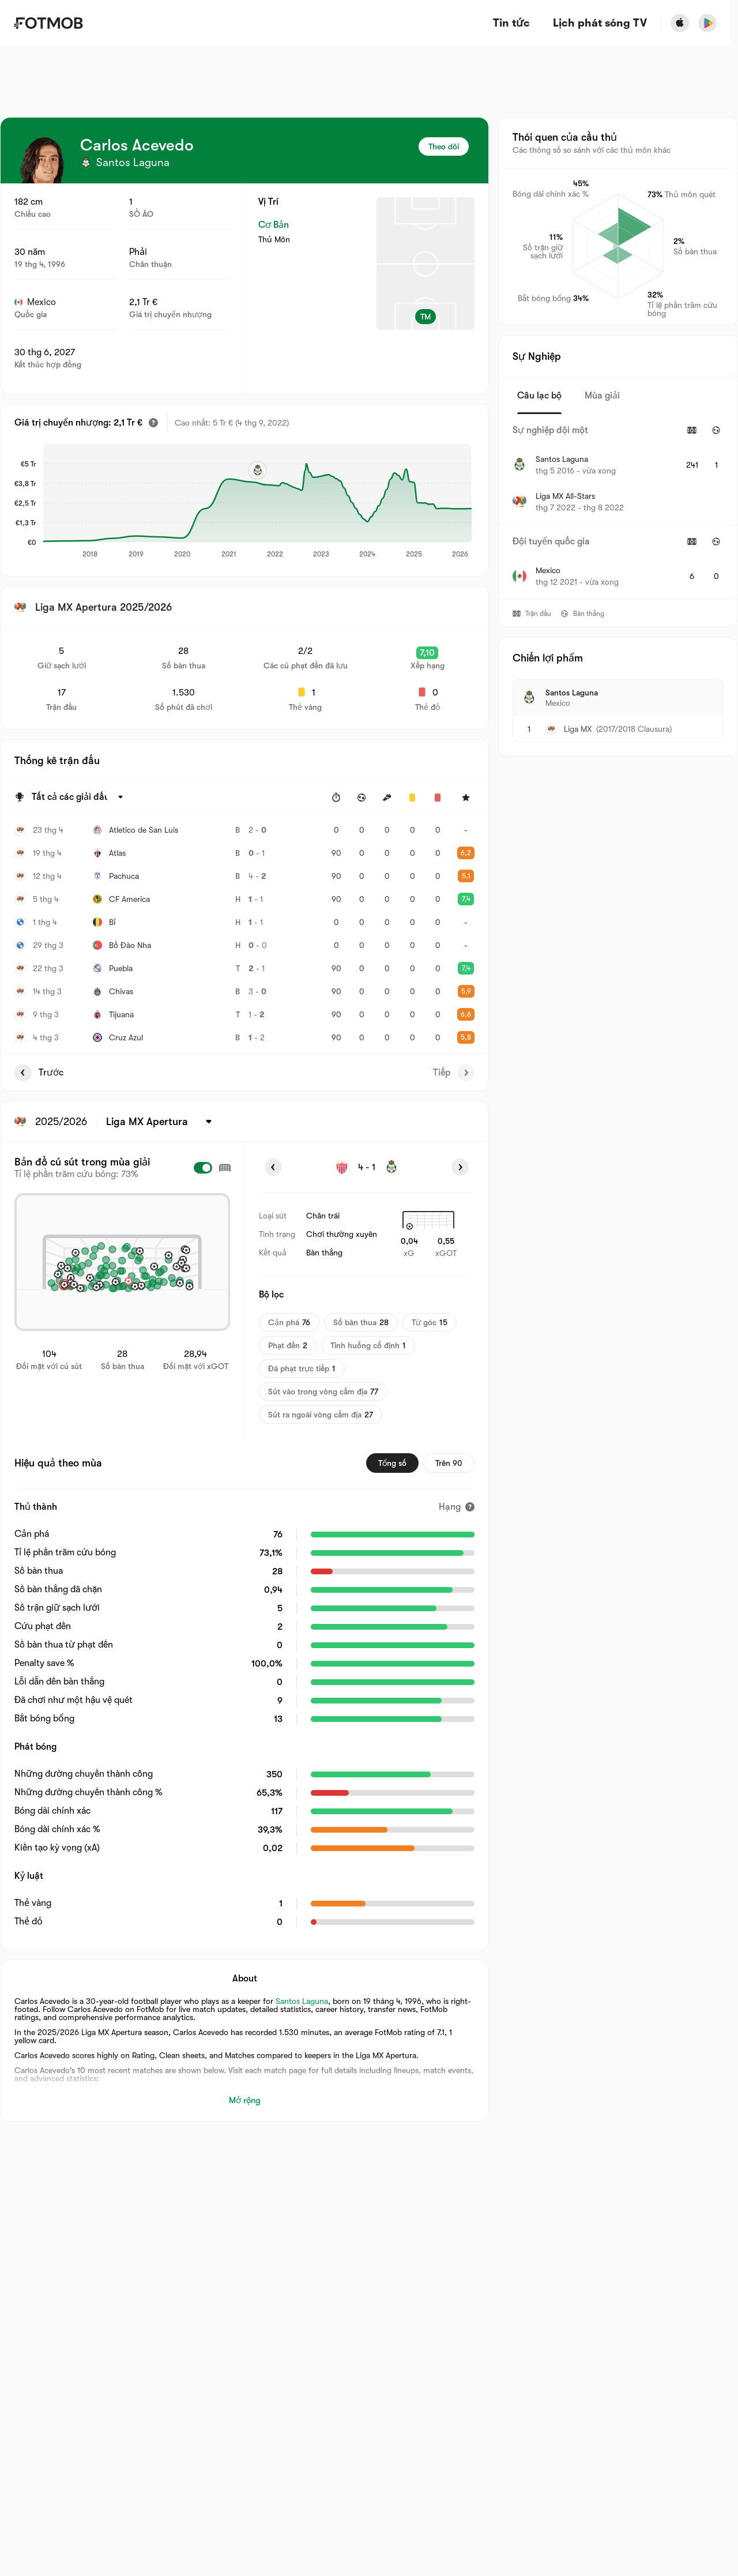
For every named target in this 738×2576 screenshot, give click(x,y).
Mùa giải (602, 395)
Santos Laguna (302, 2001)
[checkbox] (203, 1168)
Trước (38, 1072)
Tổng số (392, 1463)
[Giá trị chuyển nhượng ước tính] (153, 422)
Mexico (35, 302)
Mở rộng (245, 2100)
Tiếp (454, 1072)
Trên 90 (448, 1463)
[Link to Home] (48, 23)
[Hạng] (457, 1506)
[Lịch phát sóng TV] (600, 23)
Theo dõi (443, 146)
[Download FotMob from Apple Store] (680, 23)
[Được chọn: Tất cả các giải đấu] (79, 797)
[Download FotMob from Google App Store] (707, 23)
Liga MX (578, 729)
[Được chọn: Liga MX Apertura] (161, 1121)
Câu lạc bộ (539, 395)
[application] (257, 501)
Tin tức (511, 23)
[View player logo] (43, 160)
